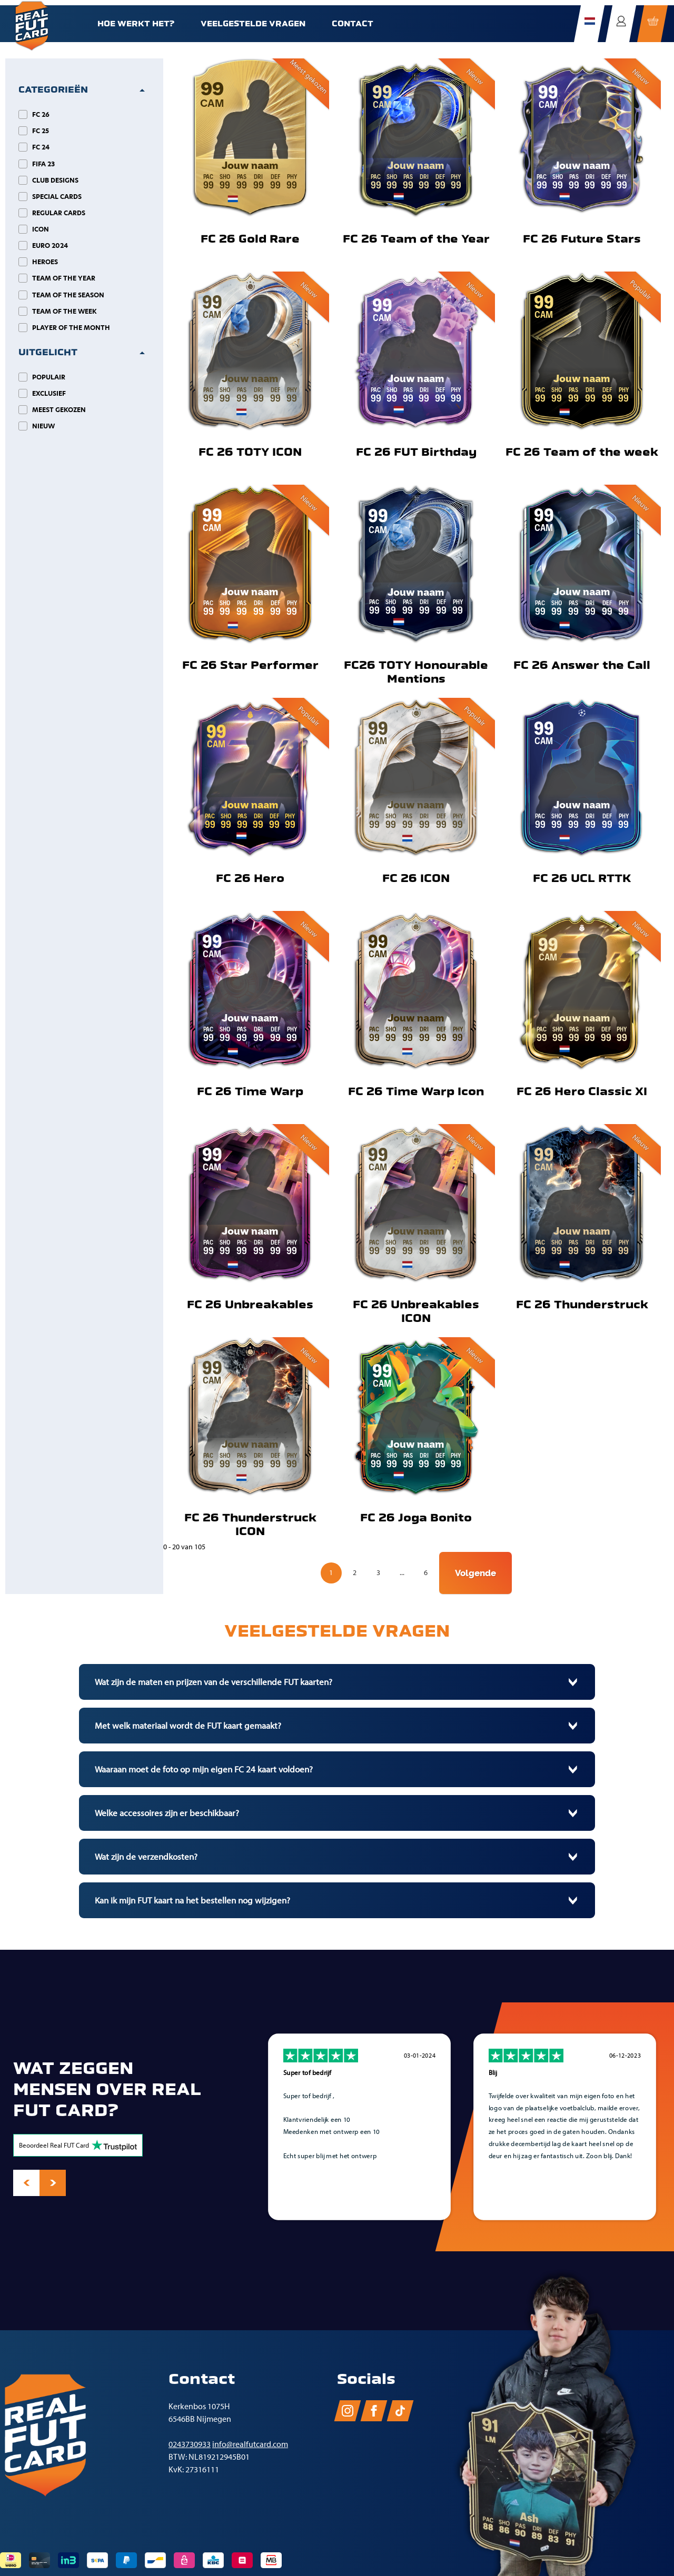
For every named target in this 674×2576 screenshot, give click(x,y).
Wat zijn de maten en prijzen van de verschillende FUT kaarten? (213, 1682)
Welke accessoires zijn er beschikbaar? (167, 1813)
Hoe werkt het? (135, 23)
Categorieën (53, 89)
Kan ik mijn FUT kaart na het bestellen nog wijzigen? (192, 1900)
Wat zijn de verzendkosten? (146, 1856)
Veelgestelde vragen (253, 23)
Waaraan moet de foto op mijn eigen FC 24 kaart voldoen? (204, 1769)
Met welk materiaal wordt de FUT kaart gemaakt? (188, 1725)
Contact (352, 23)
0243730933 (189, 2444)
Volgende (475, 1573)
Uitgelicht (47, 352)
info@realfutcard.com (250, 2444)
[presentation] (26, 2183)
